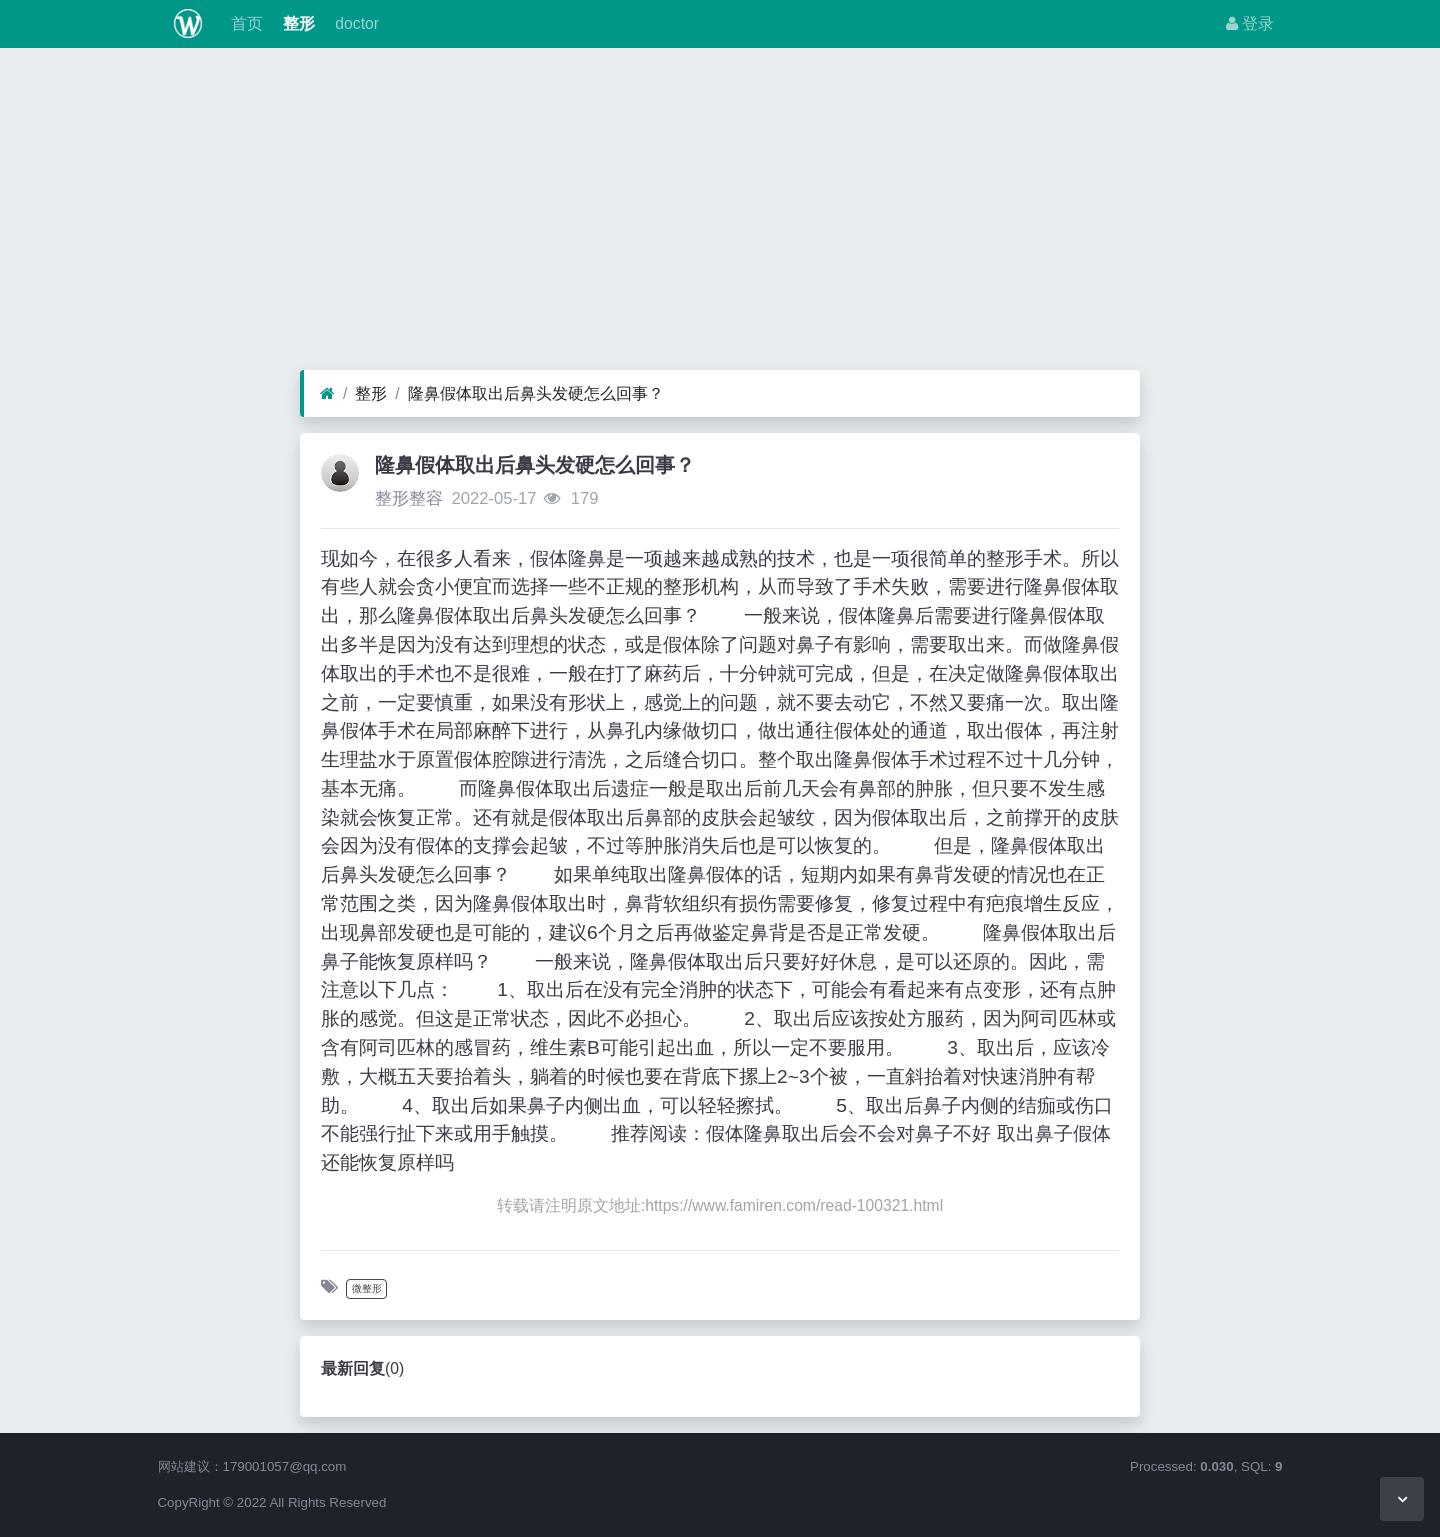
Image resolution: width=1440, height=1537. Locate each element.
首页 (244, 23)
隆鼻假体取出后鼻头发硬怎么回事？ (536, 393)
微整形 (367, 1288)
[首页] (327, 394)
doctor (355, 23)
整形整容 (409, 498)
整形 (297, 23)
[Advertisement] (720, 214)
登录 (1250, 23)
